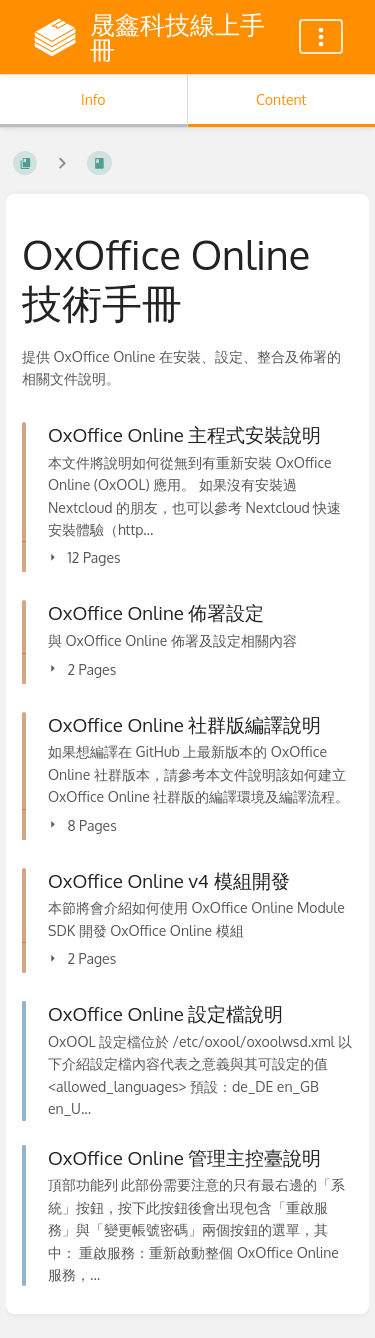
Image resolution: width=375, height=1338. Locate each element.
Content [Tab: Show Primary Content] (281, 99)
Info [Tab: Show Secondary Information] (93, 99)
